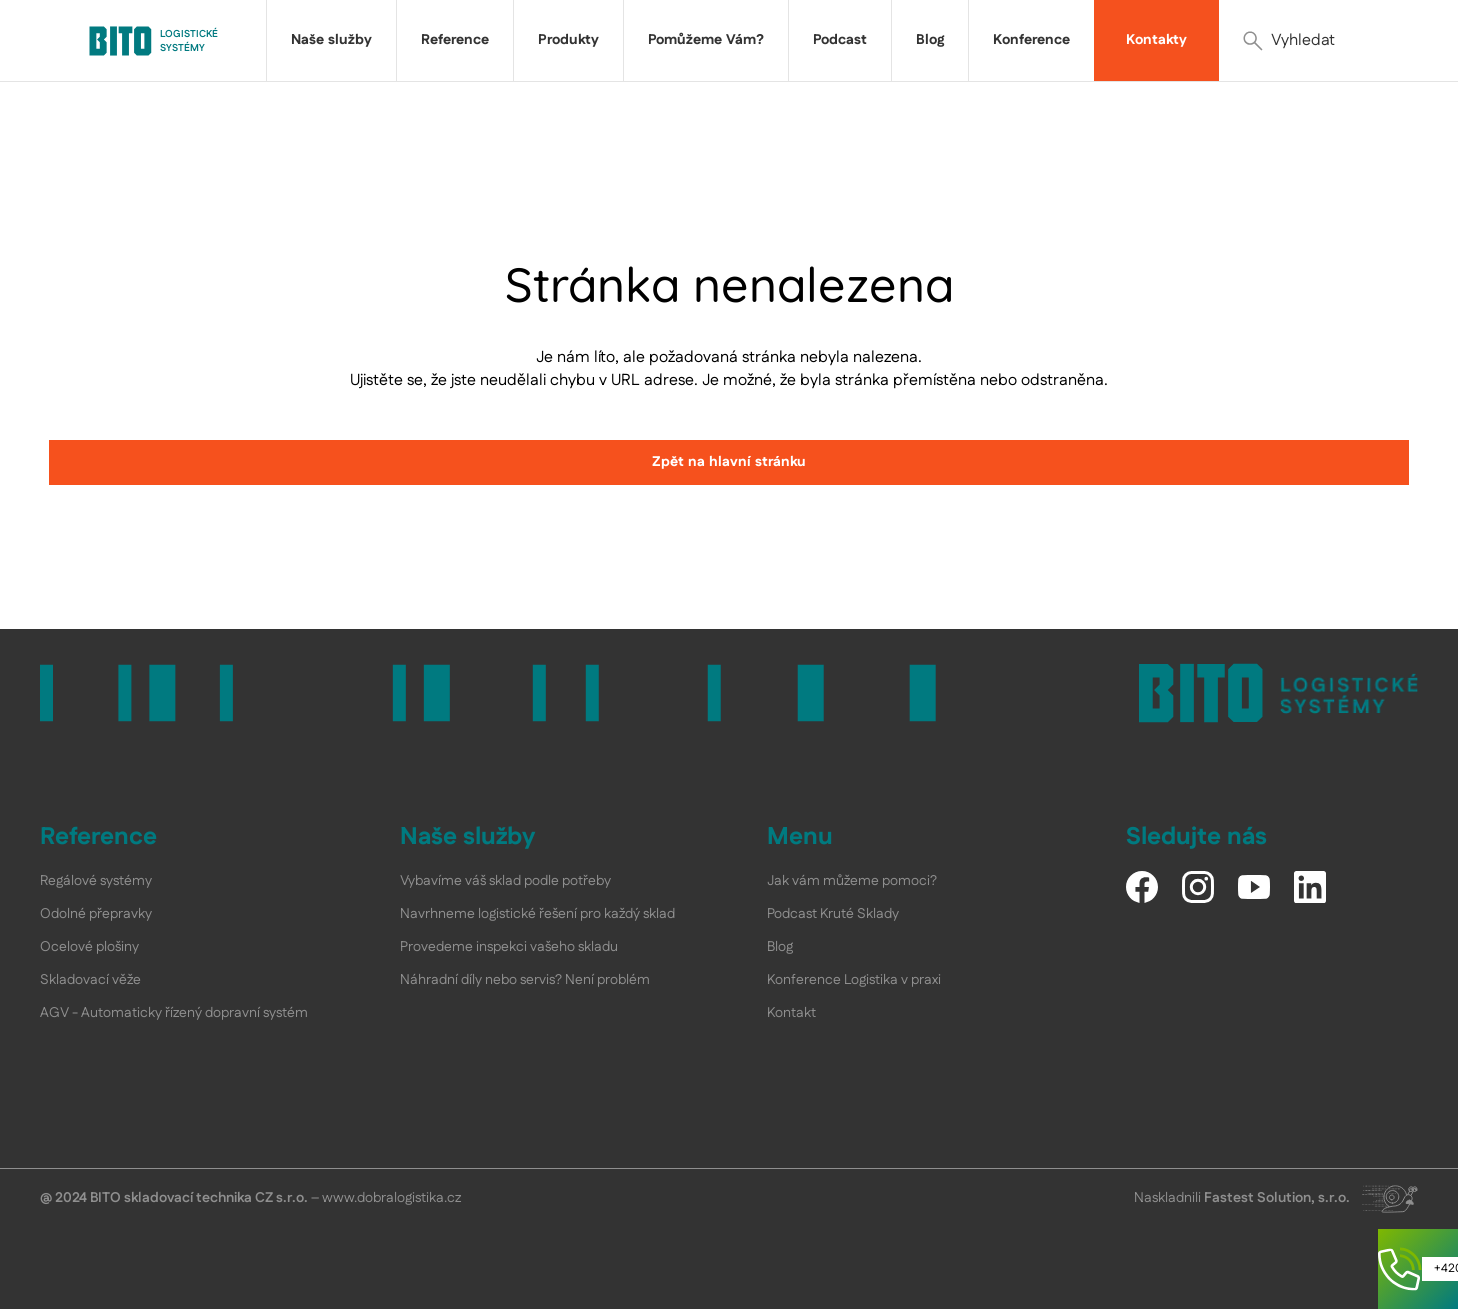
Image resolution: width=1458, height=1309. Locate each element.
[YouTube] (1254, 887)
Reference (455, 40)
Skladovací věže (90, 980)
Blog (930, 40)
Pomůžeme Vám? (706, 40)
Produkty (568, 40)
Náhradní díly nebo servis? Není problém (525, 980)
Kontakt (791, 1013)
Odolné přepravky (96, 914)
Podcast (840, 40)
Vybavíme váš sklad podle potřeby (505, 881)
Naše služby (331, 40)
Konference (1031, 40)
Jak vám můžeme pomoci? (852, 881)
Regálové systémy (96, 881)
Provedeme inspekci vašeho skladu (509, 947)
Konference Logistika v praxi (854, 980)
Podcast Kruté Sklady (833, 914)
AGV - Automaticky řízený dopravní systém (174, 1013)
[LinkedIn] (1310, 887)
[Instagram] (1198, 887)
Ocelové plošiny (89, 947)
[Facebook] (1142, 887)
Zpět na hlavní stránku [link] (729, 462)
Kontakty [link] (1156, 40)
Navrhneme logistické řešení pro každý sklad (537, 914)
